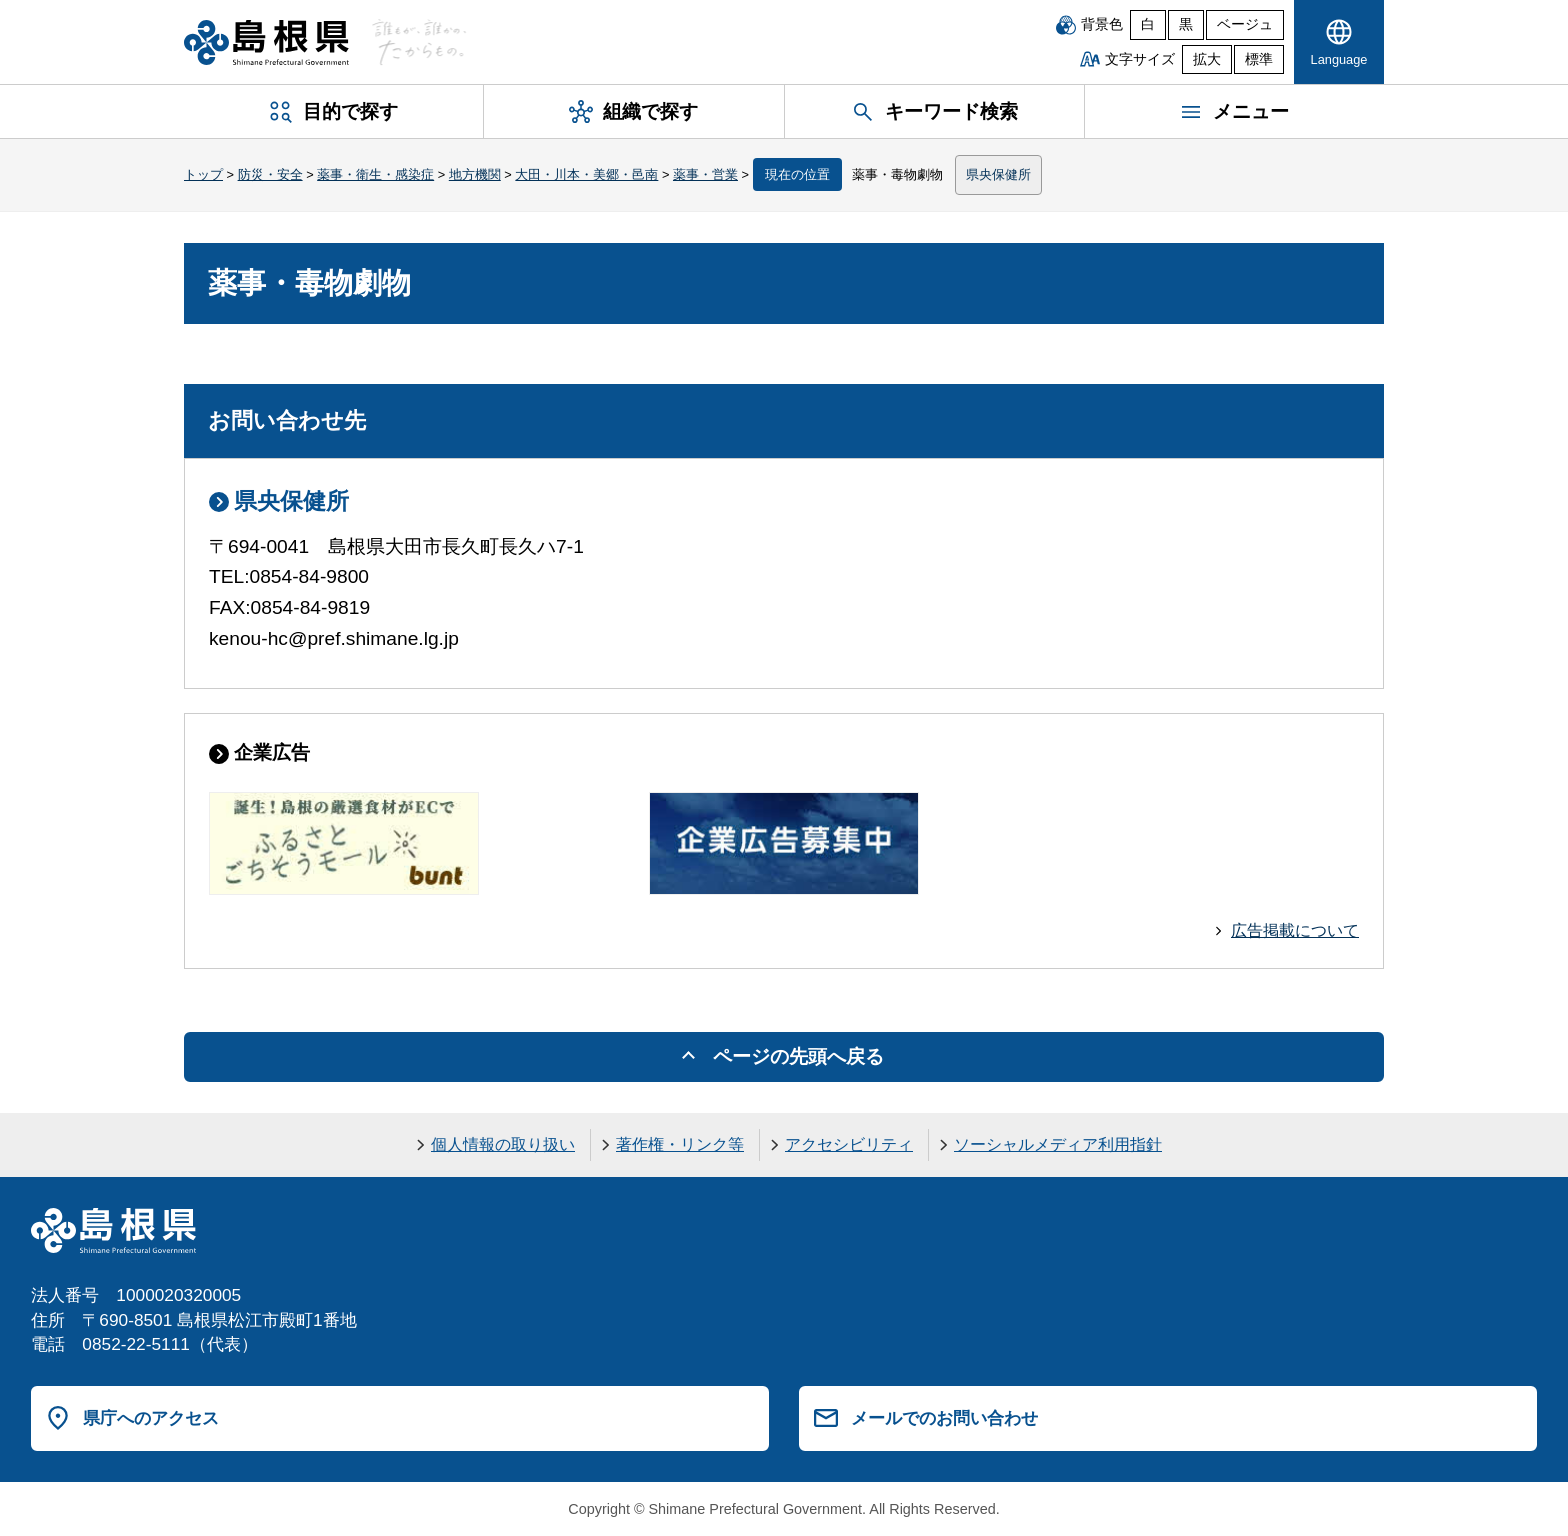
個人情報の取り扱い (503, 1144)
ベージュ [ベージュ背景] (1245, 24)
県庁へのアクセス (151, 1418)
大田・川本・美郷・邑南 (586, 174)
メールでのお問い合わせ (944, 1418)
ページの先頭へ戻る (798, 1056)
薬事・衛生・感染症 (375, 174)
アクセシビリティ (849, 1144)
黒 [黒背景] (1186, 24)
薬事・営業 (705, 174)
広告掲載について (1295, 930)
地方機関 (475, 174)
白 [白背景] (1148, 24)
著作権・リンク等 (680, 1144)
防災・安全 (270, 174)
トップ (203, 174)
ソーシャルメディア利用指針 (1058, 1144)
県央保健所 (998, 174)
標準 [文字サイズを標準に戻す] (1259, 59)
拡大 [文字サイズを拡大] (1207, 59)
